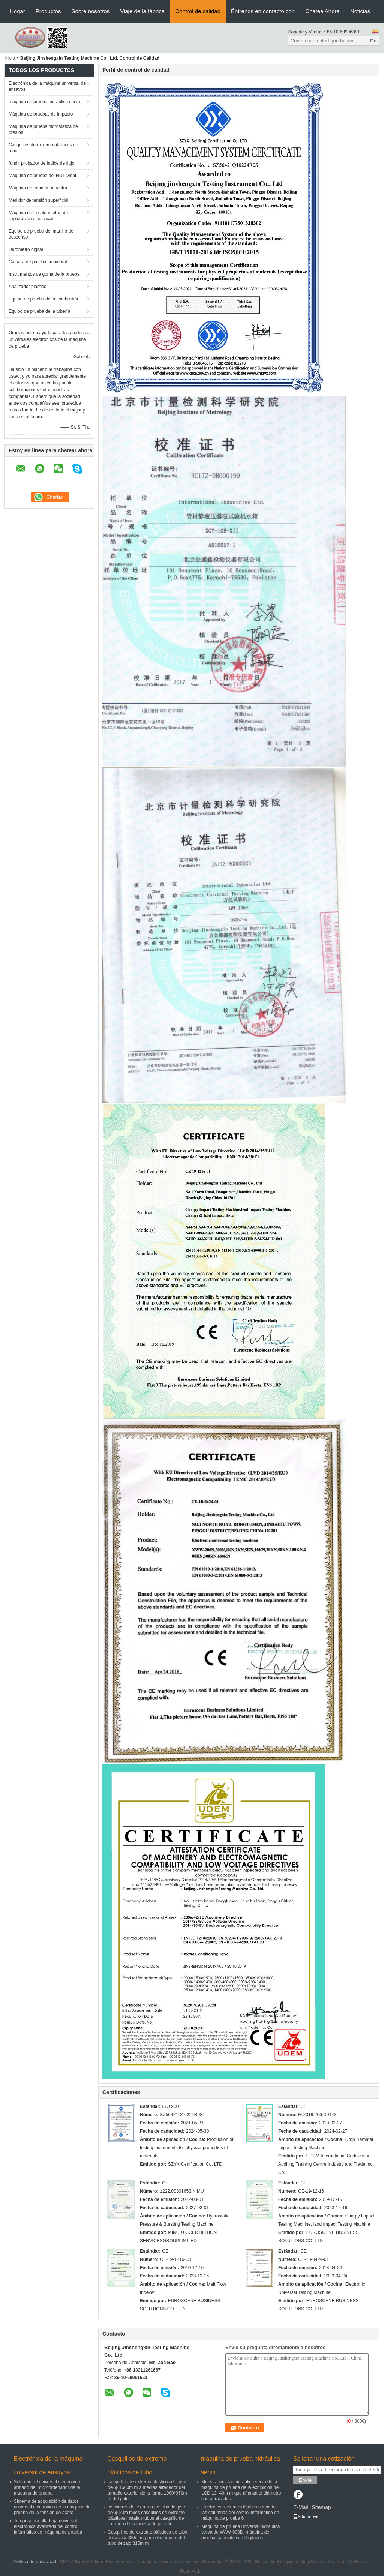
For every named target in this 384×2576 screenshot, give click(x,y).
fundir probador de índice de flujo (41, 163)
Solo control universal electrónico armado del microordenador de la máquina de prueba (47, 2487)
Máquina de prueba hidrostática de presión (43, 129)
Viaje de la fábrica (142, 11)
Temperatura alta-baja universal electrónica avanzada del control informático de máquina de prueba (48, 2526)
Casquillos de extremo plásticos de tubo (43, 147)
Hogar (17, 11)
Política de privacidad (35, 2561)
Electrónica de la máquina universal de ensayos (47, 86)
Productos (48, 11)
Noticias (360, 11)
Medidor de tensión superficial (38, 200)
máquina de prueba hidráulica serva (44, 101)
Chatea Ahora (322, 11)
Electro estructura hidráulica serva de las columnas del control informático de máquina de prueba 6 (240, 2512)
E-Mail (300, 2507)
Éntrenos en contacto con (263, 11)
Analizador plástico (27, 286)
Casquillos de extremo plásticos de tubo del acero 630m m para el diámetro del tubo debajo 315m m (147, 2537)
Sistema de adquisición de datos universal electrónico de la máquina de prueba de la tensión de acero (52, 2507)
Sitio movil (305, 2516)
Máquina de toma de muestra (38, 188)
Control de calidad (197, 11)
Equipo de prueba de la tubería (39, 311)
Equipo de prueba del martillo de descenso (41, 234)
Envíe (305, 2480)
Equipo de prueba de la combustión (44, 299)
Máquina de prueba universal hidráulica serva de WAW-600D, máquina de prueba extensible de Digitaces (240, 2532)
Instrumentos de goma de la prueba (44, 274)
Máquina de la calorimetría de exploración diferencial (38, 215)
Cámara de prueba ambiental (38, 261)
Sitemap (321, 2507)
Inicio (9, 58)
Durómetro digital (26, 249)
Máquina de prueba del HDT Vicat (42, 175)
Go (373, 41)
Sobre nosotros (90, 11)
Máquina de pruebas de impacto (41, 114)
